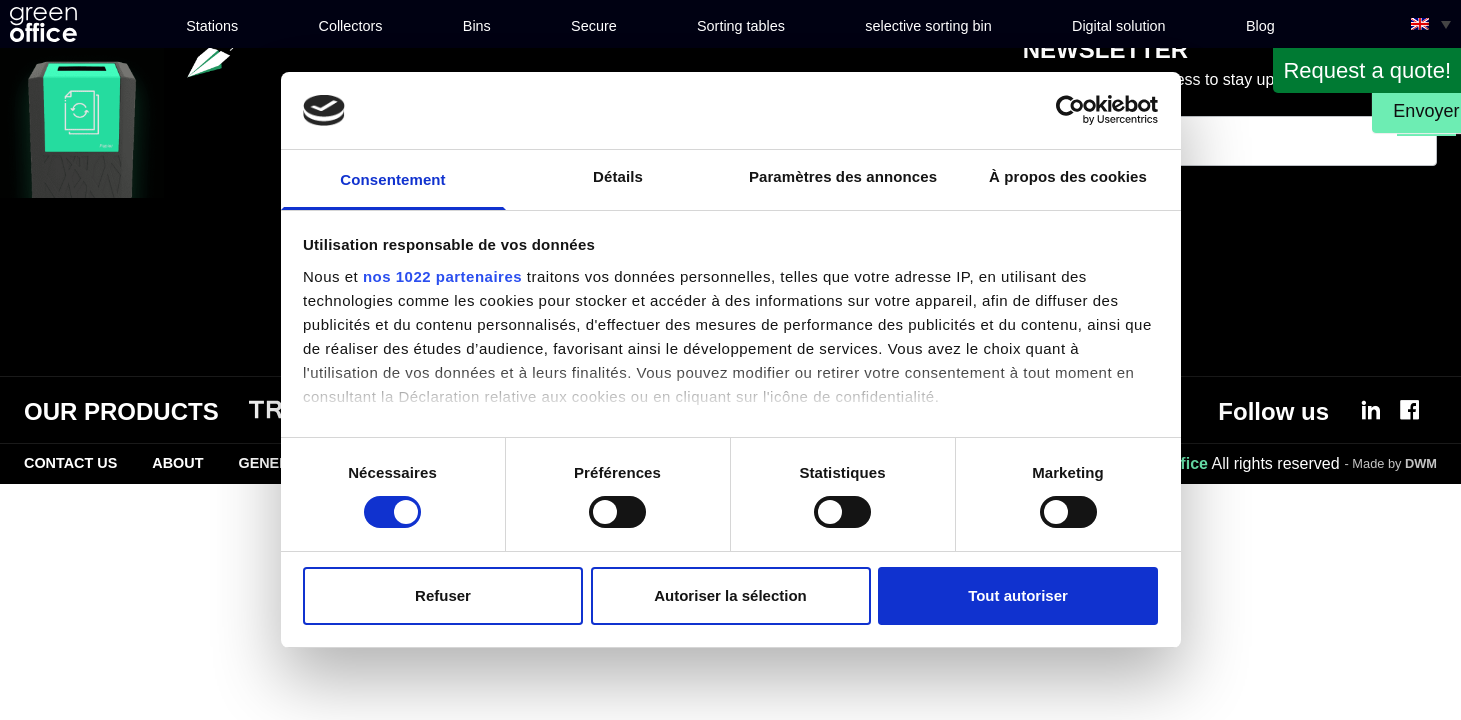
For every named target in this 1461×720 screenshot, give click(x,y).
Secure (594, 26)
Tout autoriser (1018, 595)
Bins (477, 26)
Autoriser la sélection (730, 595)
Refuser (443, 595)
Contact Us (70, 463)
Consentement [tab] (392, 179)
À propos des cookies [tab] (1068, 176)
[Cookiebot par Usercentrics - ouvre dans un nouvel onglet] (1070, 110)
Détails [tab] (618, 176)
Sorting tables (741, 26)
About (177, 463)
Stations (212, 26)
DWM (1421, 463)
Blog (1260, 26)
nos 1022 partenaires (442, 276)
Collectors (351, 26)
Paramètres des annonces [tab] (843, 176)
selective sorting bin (928, 26)
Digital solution (1119, 26)
